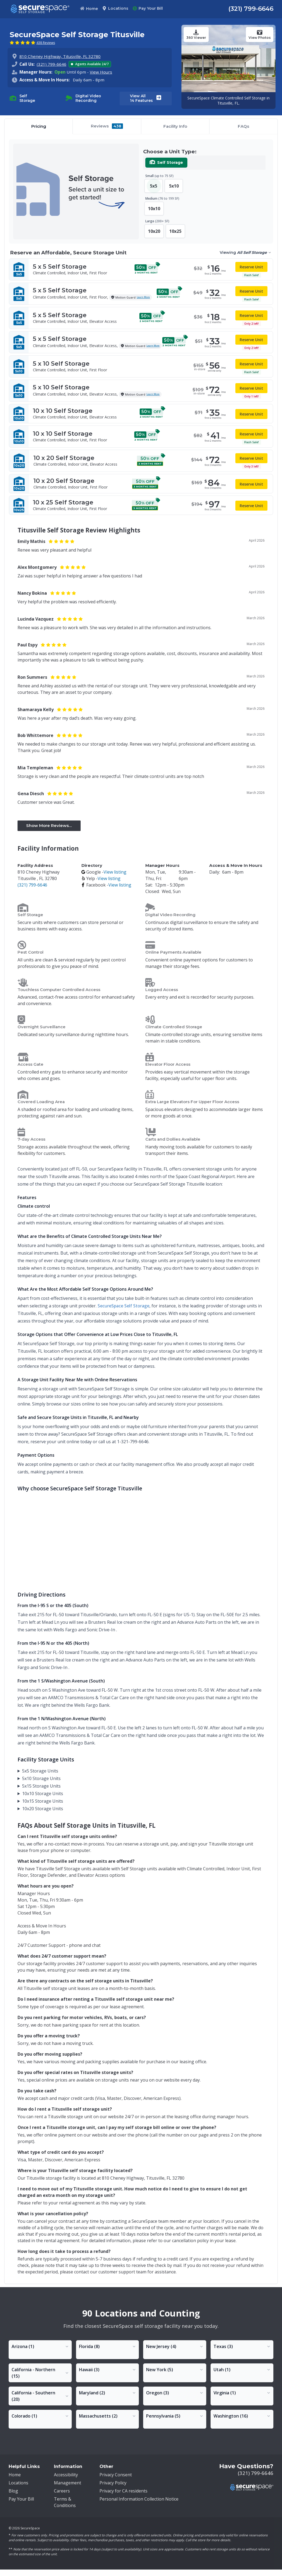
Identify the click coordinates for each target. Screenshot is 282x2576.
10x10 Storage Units (42, 1793)
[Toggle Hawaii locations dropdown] (107, 2370)
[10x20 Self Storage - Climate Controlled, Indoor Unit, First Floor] (141, 483)
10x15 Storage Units (42, 1801)
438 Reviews (45, 42)
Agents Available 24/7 (90, 64)
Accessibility (66, 2475)
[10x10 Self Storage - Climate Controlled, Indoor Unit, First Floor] (141, 436)
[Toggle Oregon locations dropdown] (174, 2393)
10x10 (154, 209)
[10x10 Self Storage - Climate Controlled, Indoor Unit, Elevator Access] (141, 413)
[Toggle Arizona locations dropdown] (40, 2346)
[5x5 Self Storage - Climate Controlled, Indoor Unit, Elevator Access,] (141, 342)
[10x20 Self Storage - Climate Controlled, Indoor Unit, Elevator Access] (141, 461)
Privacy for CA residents (123, 2491)
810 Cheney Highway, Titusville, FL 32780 (60, 56)
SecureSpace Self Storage (123, 1306)
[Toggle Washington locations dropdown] (242, 2416)
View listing (115, 872)
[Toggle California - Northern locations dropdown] (40, 2373)
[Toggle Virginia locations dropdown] (242, 2393)
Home (89, 8)
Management (67, 2483)
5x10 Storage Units (41, 1778)
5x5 (153, 186)
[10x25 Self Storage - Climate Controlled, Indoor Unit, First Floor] (141, 505)
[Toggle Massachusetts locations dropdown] (107, 2416)
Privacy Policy (112, 2483)
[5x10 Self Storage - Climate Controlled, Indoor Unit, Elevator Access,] (141, 391)
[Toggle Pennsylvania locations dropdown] (174, 2416)
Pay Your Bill (148, 8)
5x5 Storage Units (40, 1771)
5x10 (174, 186)
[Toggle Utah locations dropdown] (242, 2370)
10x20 (154, 231)
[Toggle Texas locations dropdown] (242, 2346)
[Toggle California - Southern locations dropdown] (40, 2396)
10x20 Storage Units (42, 1809)
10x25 (175, 231)
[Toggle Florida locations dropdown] (107, 2346)
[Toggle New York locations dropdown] (174, 2370)
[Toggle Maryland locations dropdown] (107, 2393)
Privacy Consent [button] (115, 2475)
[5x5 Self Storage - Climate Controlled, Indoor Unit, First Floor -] (141, 269)
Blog (13, 2491)
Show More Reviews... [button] (49, 825)
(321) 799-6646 (250, 8)
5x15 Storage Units (41, 1786)
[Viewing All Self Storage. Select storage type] (245, 252)
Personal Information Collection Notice (138, 2499)
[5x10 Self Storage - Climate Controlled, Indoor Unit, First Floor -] (141, 366)
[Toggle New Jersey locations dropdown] (174, 2346)
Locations (115, 8)
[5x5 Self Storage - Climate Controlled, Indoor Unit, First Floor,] (141, 294)
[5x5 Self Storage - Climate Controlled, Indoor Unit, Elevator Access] (141, 318)
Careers (62, 2491)
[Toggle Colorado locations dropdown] (40, 2416)
